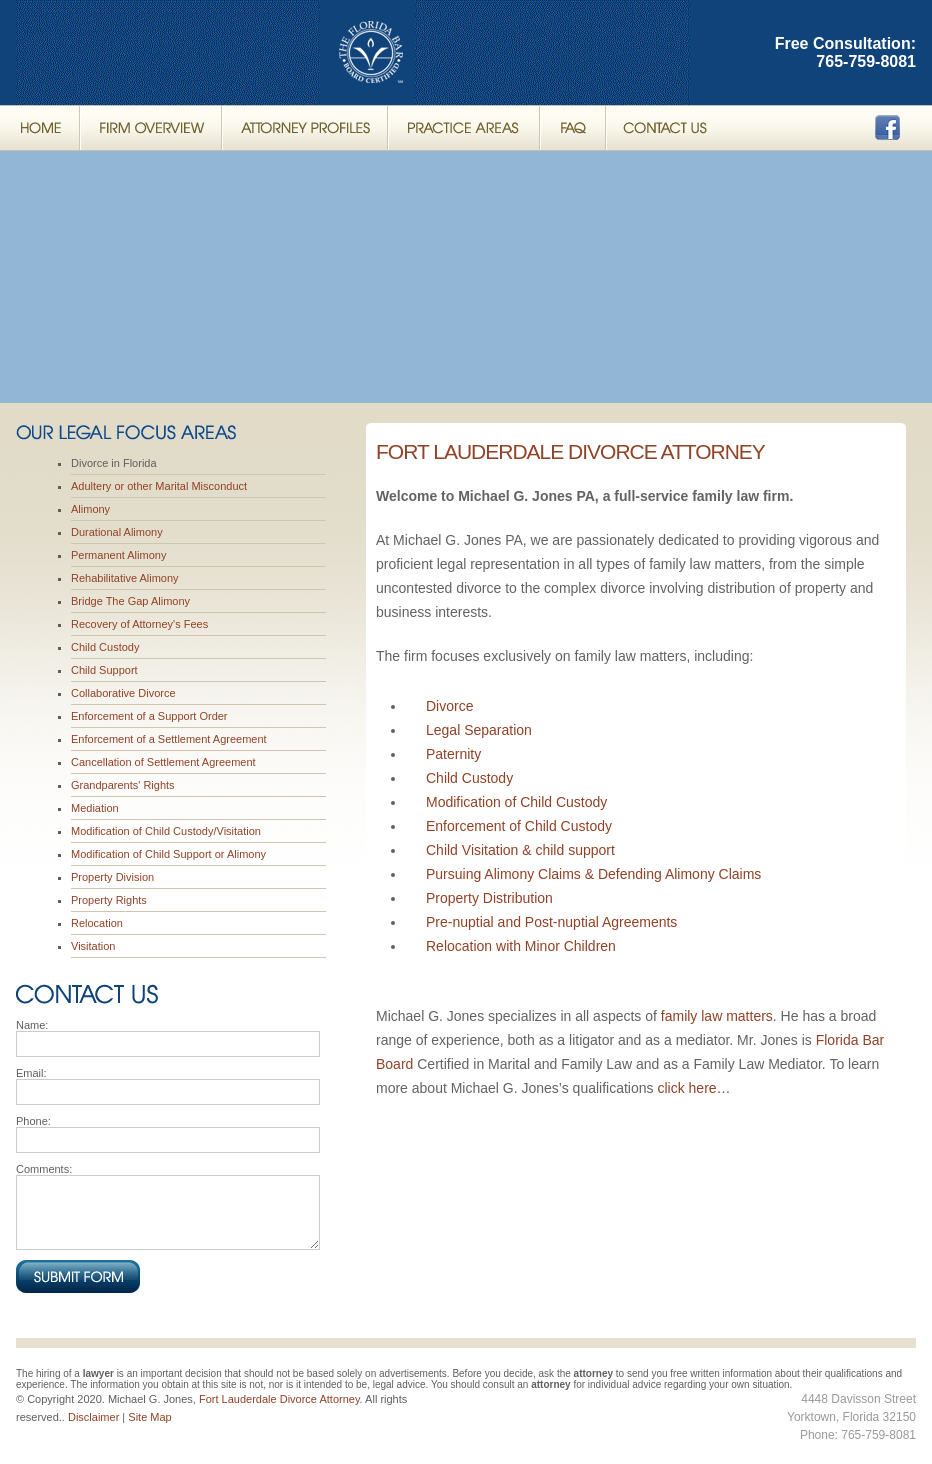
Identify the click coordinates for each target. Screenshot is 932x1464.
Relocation (97, 923)
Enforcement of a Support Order (149, 716)
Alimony (90, 509)
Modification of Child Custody (516, 802)
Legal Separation (479, 730)
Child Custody (105, 647)
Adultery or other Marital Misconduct (159, 486)
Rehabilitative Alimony (125, 578)
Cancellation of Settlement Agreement (163, 762)
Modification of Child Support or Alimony (168, 854)
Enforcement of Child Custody (519, 826)
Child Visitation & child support (520, 850)
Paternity (453, 754)
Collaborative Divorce (123, 693)
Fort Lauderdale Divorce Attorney (570, 451)
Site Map (149, 1417)
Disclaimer (93, 1417)
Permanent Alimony (118, 555)
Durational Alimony (117, 532)
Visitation (93, 946)
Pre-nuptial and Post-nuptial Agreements (551, 922)
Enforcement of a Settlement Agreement (169, 739)
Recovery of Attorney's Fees (139, 624)
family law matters (717, 1016)
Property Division (112, 877)
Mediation (95, 808)
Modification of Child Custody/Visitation (166, 831)
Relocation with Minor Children (521, 946)
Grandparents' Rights (123, 785)
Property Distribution (489, 898)
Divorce (449, 706)
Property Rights (109, 900)
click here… (693, 1088)
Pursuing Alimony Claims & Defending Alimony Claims (593, 874)
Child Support (104, 670)
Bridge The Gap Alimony (130, 601)
